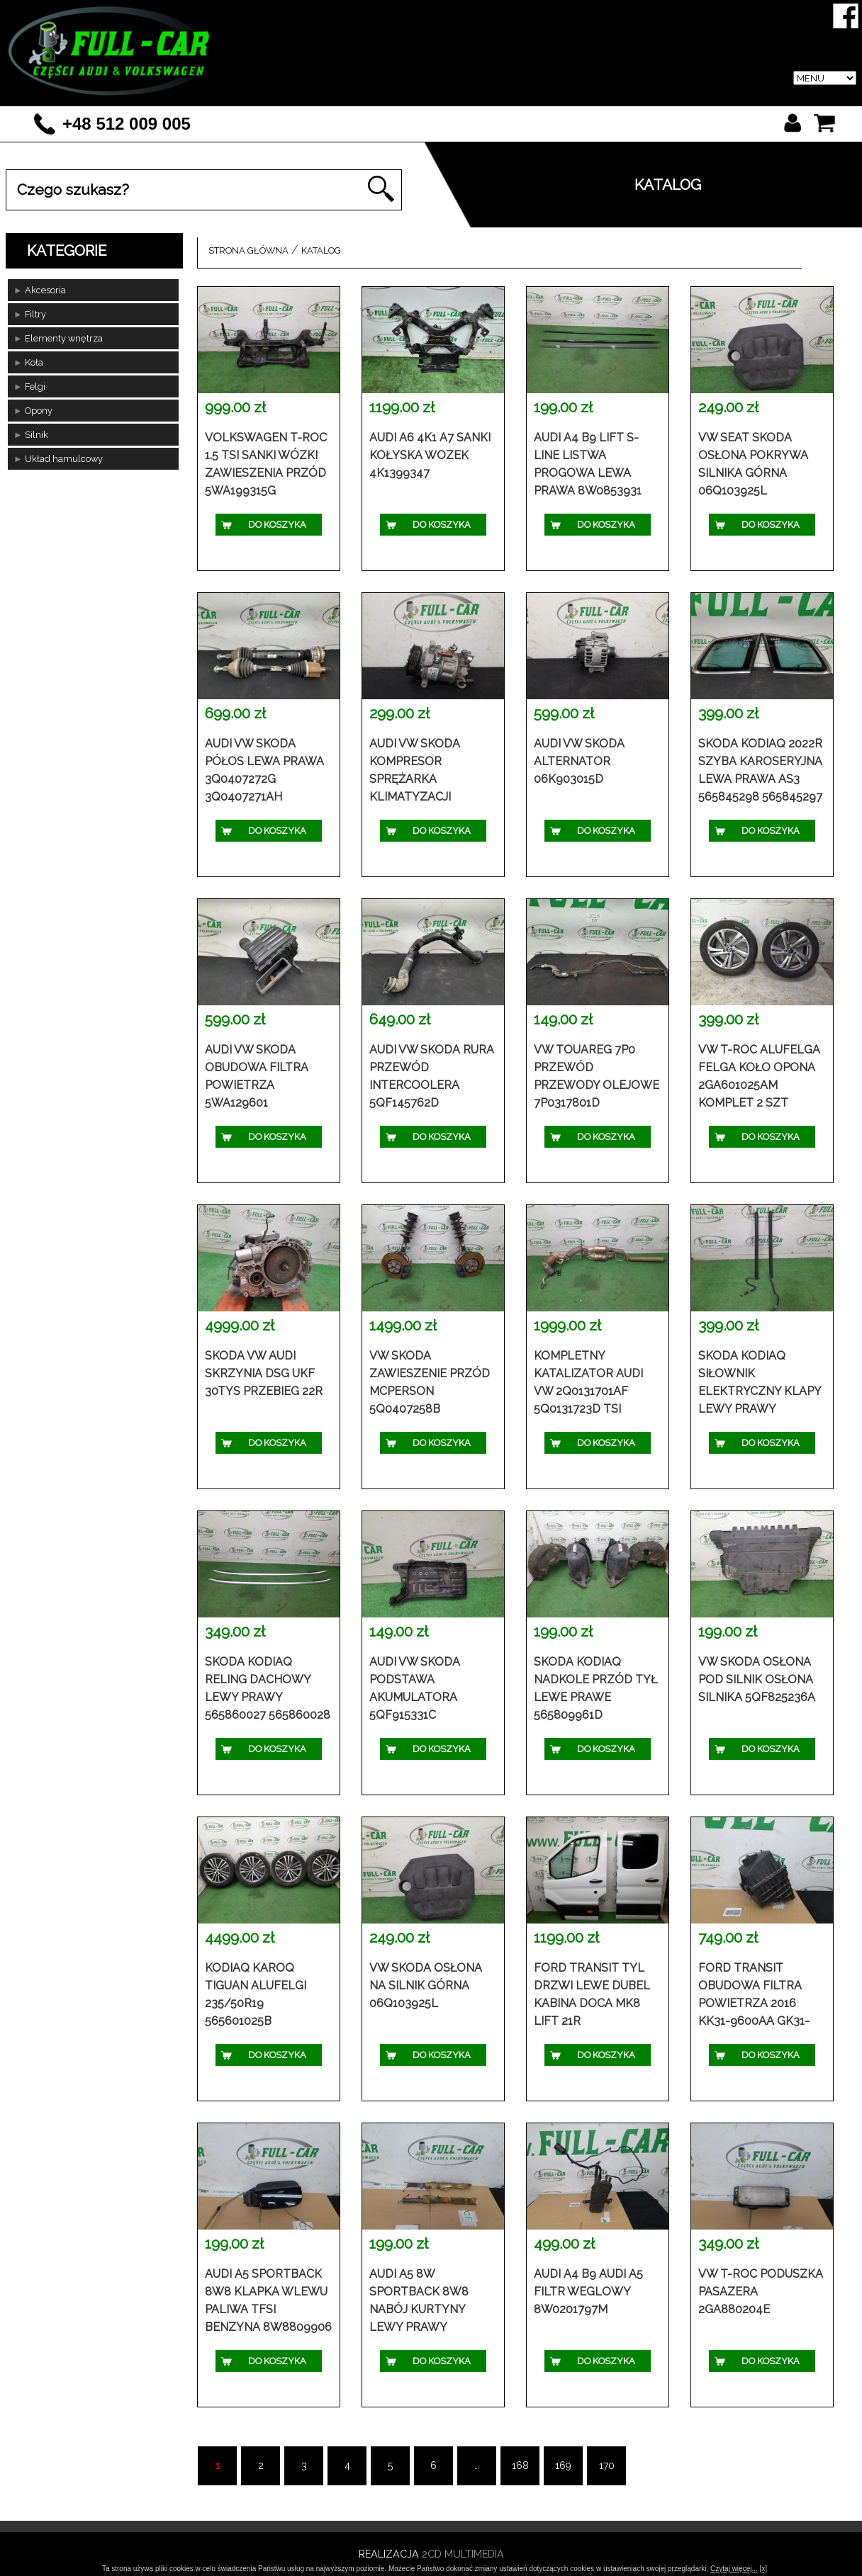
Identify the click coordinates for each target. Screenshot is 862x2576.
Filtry (35, 314)
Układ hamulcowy (64, 458)
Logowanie (540, 88)
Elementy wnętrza (64, 338)
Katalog (442, 88)
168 (520, 2465)
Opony (38, 410)
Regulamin (644, 88)
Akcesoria (45, 290)
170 (607, 2465)
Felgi (35, 386)
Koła (34, 362)
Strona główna (248, 250)
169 (563, 2465)
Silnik (36, 434)
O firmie (355, 88)
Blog (730, 88)
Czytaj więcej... (734, 2568)
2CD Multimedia (463, 2554)
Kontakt (811, 88)
